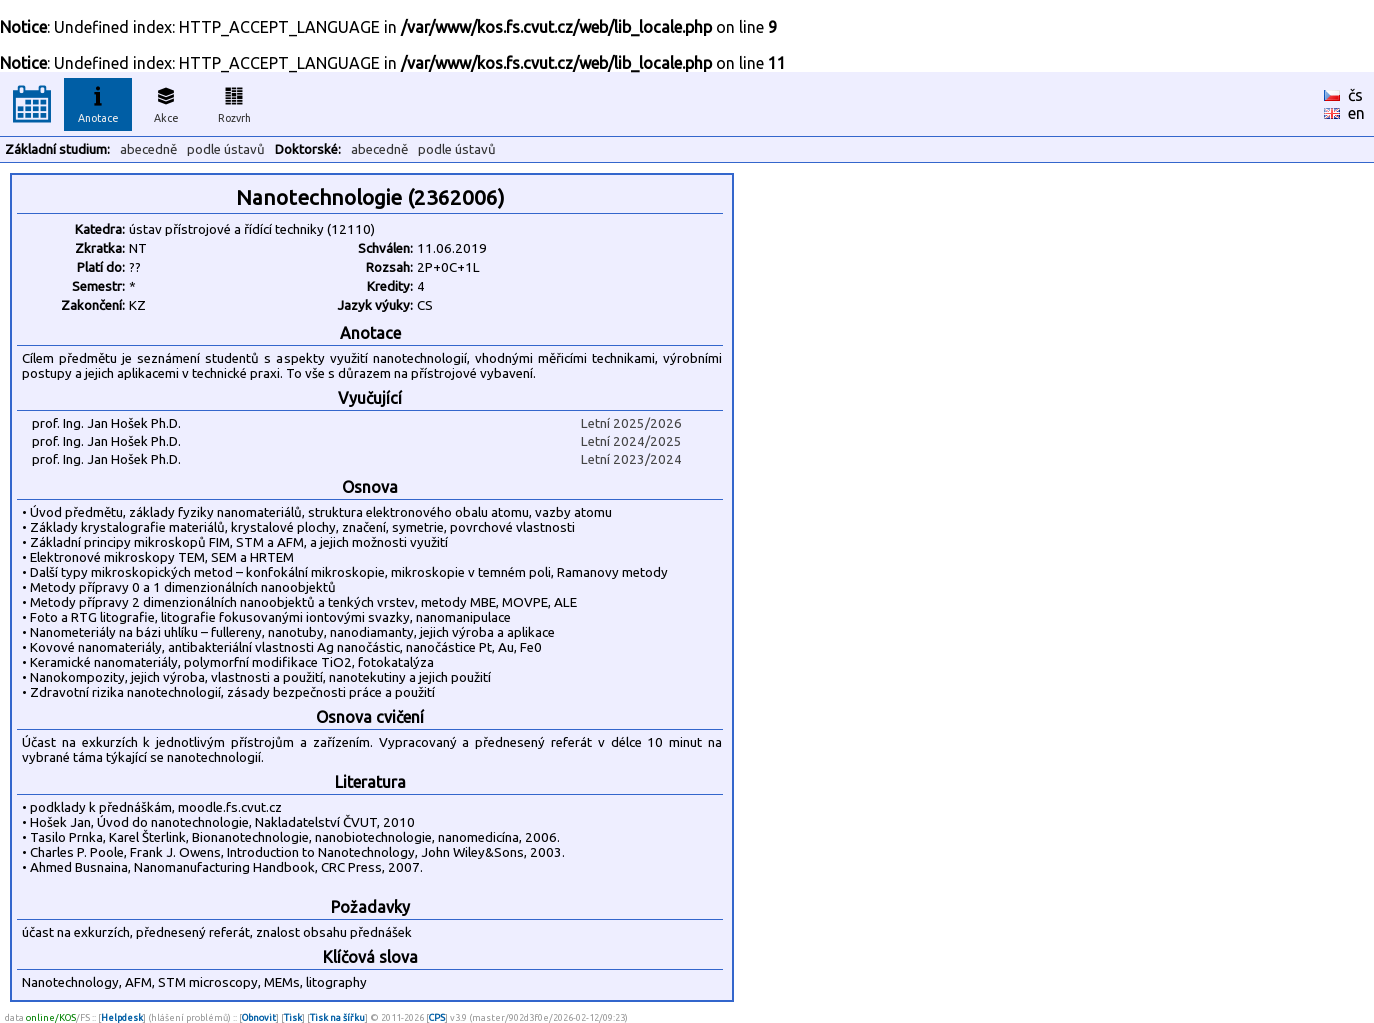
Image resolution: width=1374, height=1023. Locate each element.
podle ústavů (226, 149)
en (1356, 113)
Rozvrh (234, 102)
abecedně (148, 149)
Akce (166, 102)
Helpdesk (122, 1017)
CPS (437, 1017)
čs (1355, 95)
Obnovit (259, 1017)
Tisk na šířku (337, 1017)
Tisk (293, 1017)
